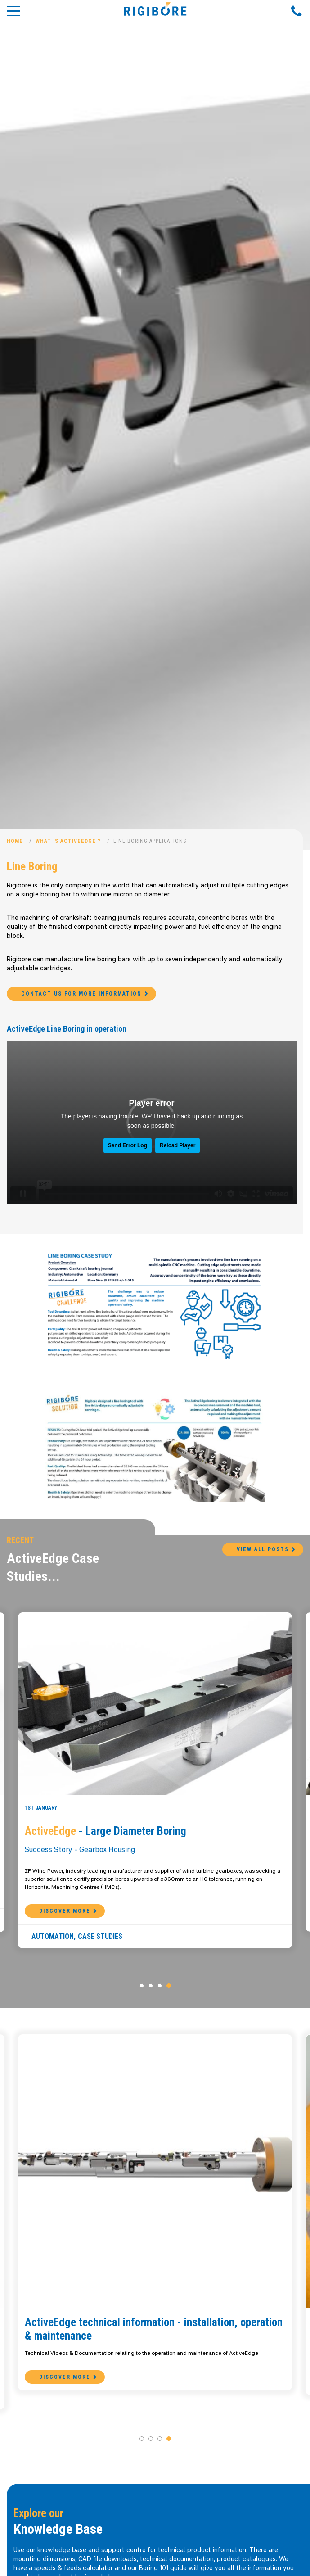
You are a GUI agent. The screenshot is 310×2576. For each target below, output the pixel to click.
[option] (155, 425)
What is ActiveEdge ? (68, 841)
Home (15, 841)
